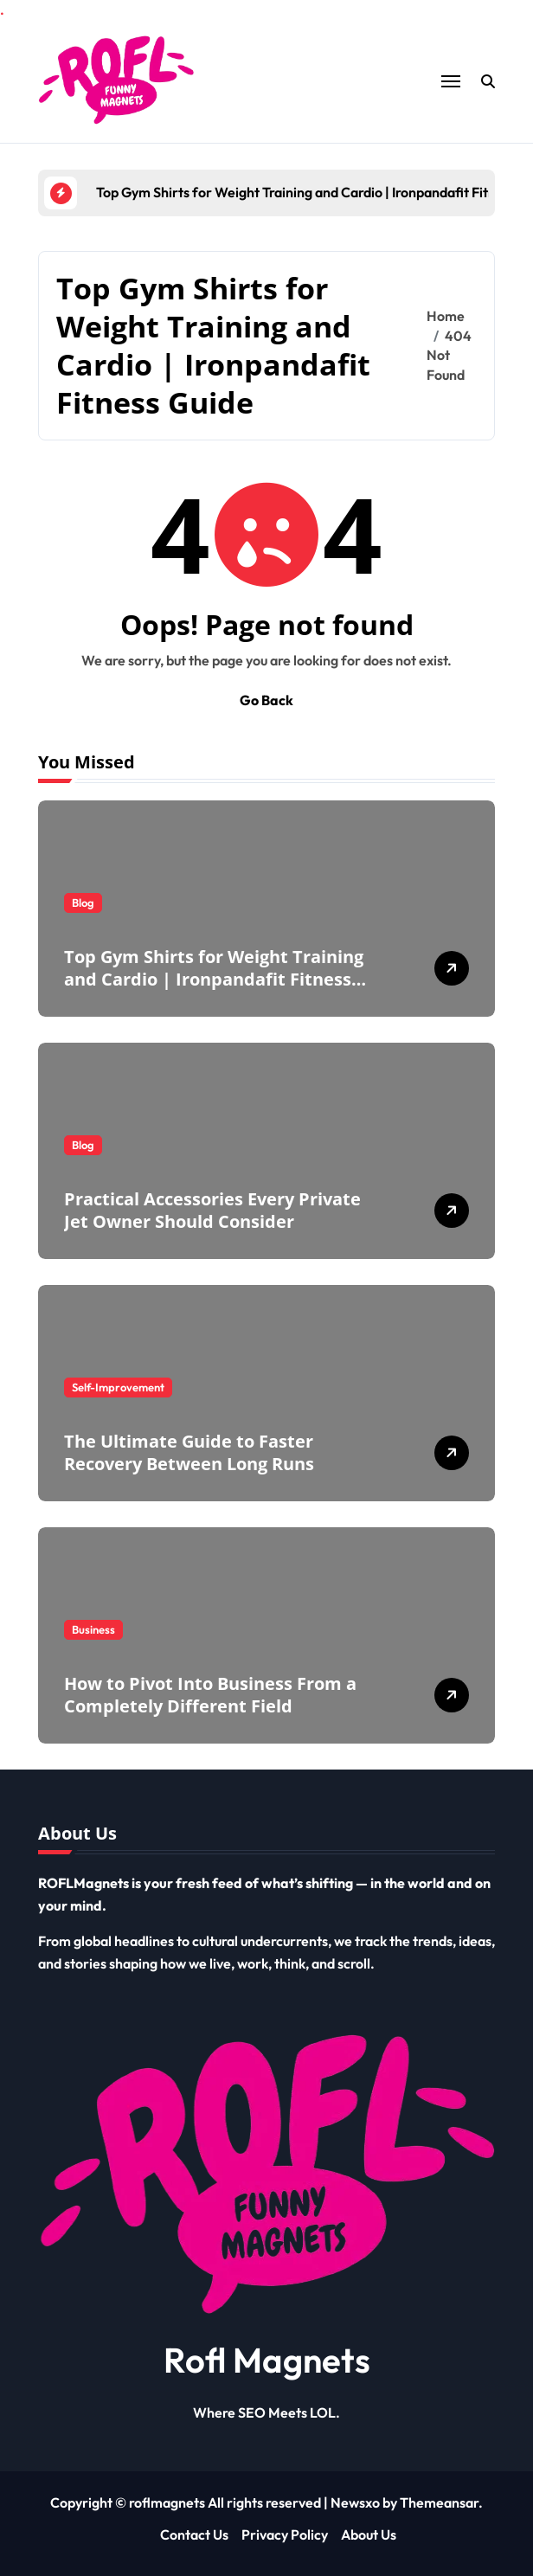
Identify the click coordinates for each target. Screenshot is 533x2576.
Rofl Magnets (267, 2359)
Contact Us (194, 2534)
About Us (368, 2534)
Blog (83, 902)
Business (93, 1629)
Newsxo (355, 2502)
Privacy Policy (284, 2534)
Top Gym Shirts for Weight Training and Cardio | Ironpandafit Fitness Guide (213, 979)
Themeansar (439, 2502)
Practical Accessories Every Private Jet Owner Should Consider (212, 1210)
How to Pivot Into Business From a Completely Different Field (210, 1695)
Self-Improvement (118, 1387)
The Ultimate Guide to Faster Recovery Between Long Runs (189, 1452)
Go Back (266, 700)
